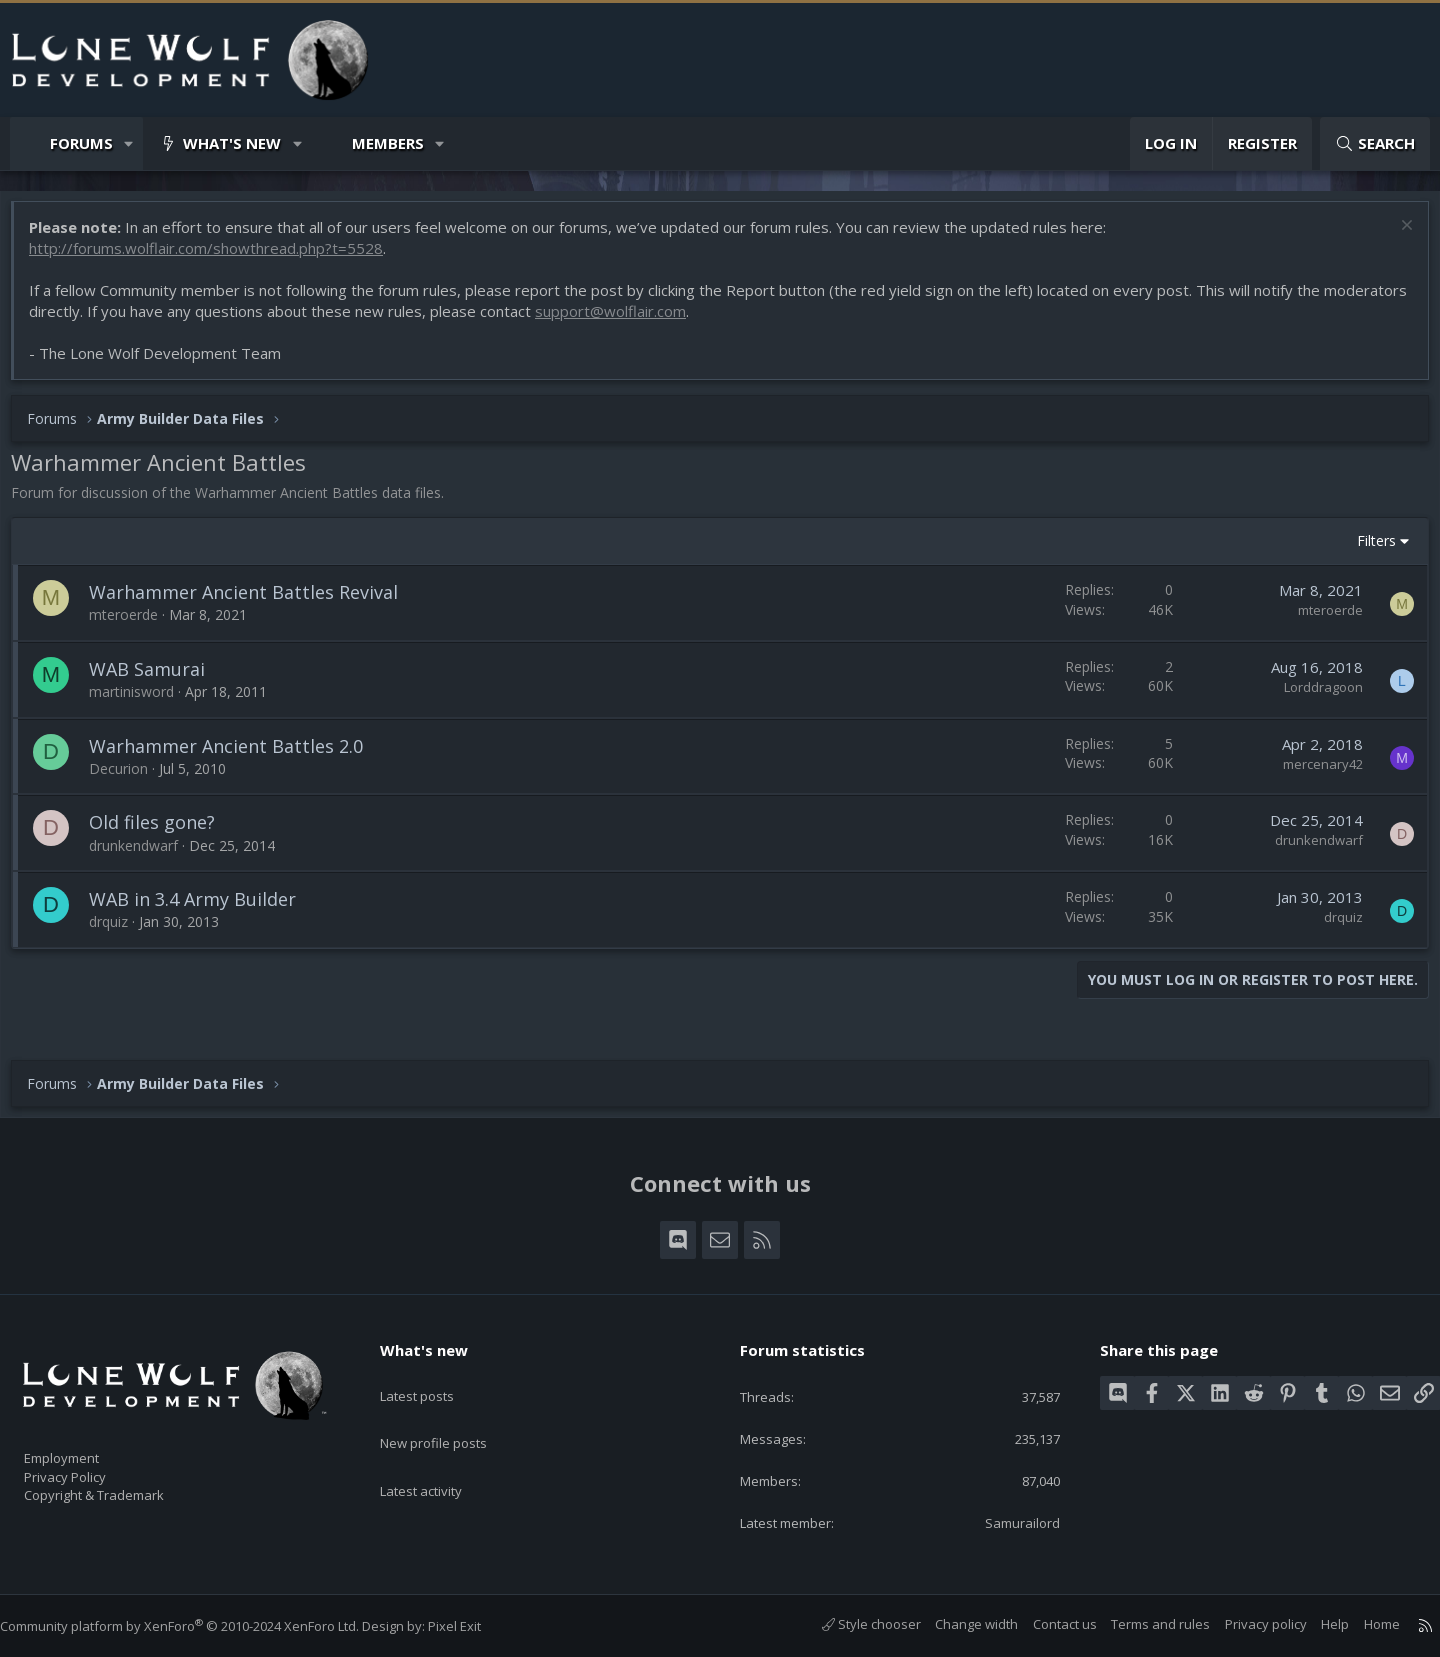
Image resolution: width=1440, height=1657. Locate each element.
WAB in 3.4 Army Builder (202, 909)
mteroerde (133, 624)
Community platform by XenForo (199, 1626)
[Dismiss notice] (1394, 237)
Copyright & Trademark (125, 1488)
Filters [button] (1366, 550)
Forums (81, 143)
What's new (232, 143)
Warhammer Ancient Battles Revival (253, 602)
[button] (129, 143)
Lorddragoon (1313, 697)
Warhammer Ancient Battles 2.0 (236, 756)
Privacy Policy (91, 1467)
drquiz (118, 931)
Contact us (1045, 1624)
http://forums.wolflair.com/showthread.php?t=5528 (216, 258)
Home (1362, 1624)
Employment (87, 1446)
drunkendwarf (143, 855)
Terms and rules (1140, 1624)
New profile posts (452, 1413)
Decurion (128, 778)
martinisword (141, 701)
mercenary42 (1313, 774)
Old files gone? (162, 832)
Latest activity (439, 1452)
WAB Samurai (157, 679)
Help (1315, 1624)
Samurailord (1009, 1521)
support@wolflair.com (707, 321)
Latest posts (434, 1374)
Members (388, 143)
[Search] (1375, 143)
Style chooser (851, 1624)
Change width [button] (956, 1624)
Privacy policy (1246, 1624)
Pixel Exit (474, 1626)
